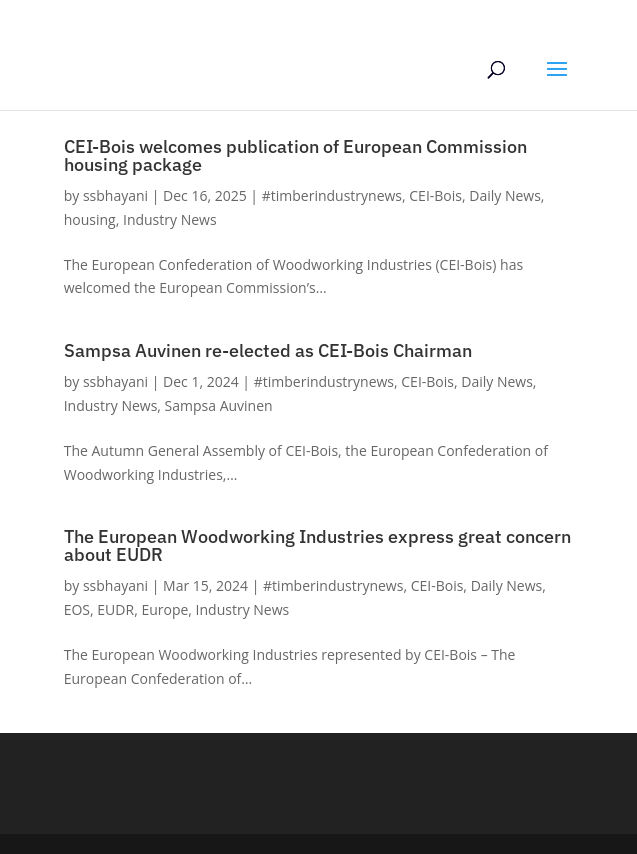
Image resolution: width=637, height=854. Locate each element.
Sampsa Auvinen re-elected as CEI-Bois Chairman (268, 350)
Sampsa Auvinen (219, 405)
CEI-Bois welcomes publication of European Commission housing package (295, 155)
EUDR (115, 609)
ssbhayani (115, 195)
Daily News (505, 195)
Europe (164, 609)
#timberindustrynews (332, 195)
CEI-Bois (435, 195)
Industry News (170, 219)
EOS (77, 609)
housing (90, 219)
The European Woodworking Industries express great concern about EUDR (317, 545)
